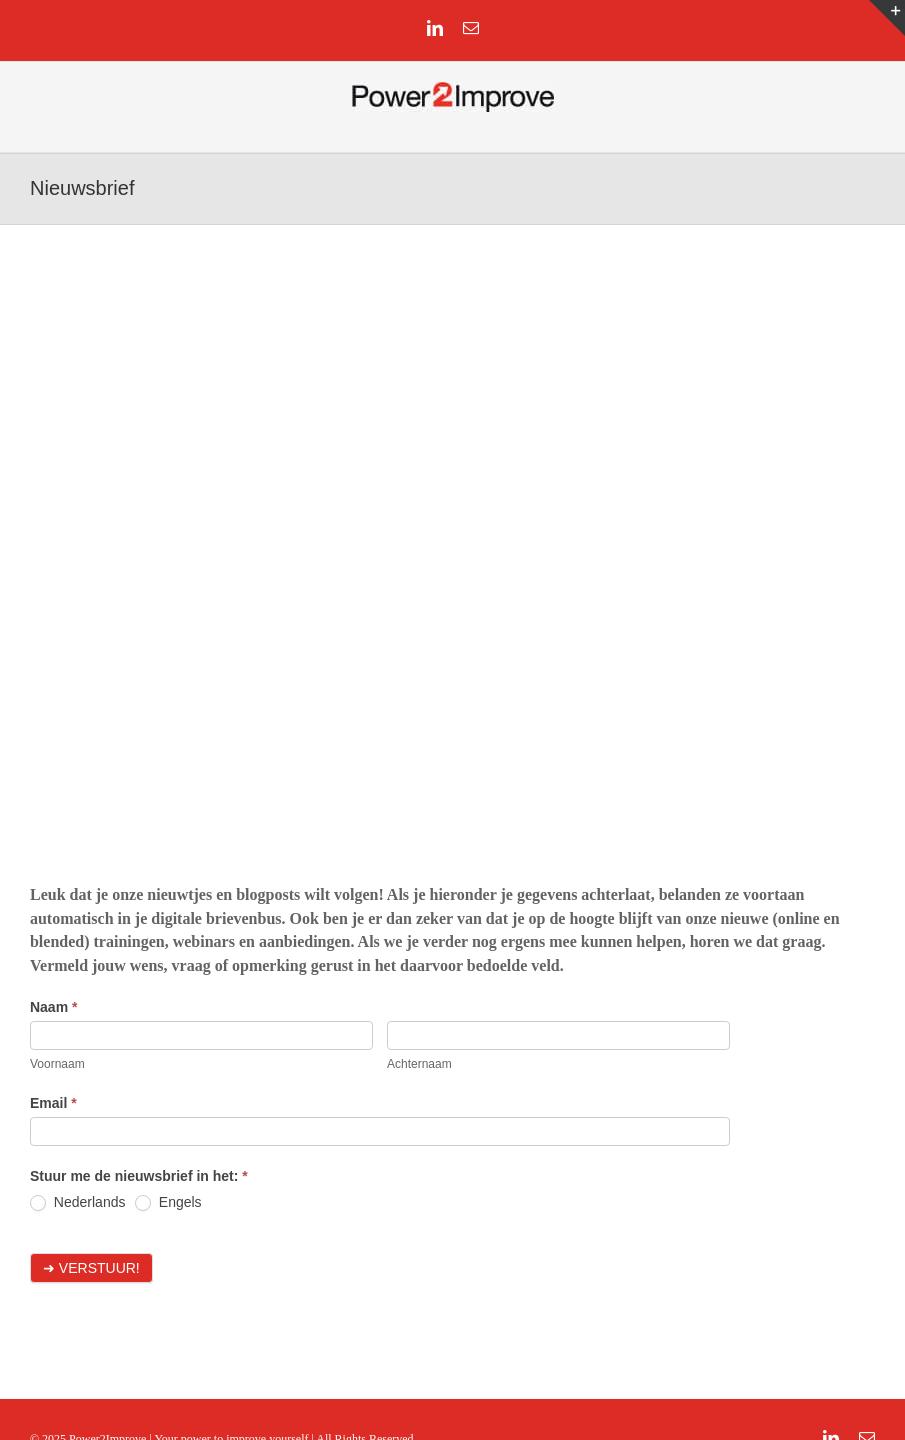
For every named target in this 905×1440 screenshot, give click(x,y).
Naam (53, 1007)
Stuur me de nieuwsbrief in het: (139, 1176)
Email (53, 1103)
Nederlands (78, 1202)
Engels (168, 1202)
